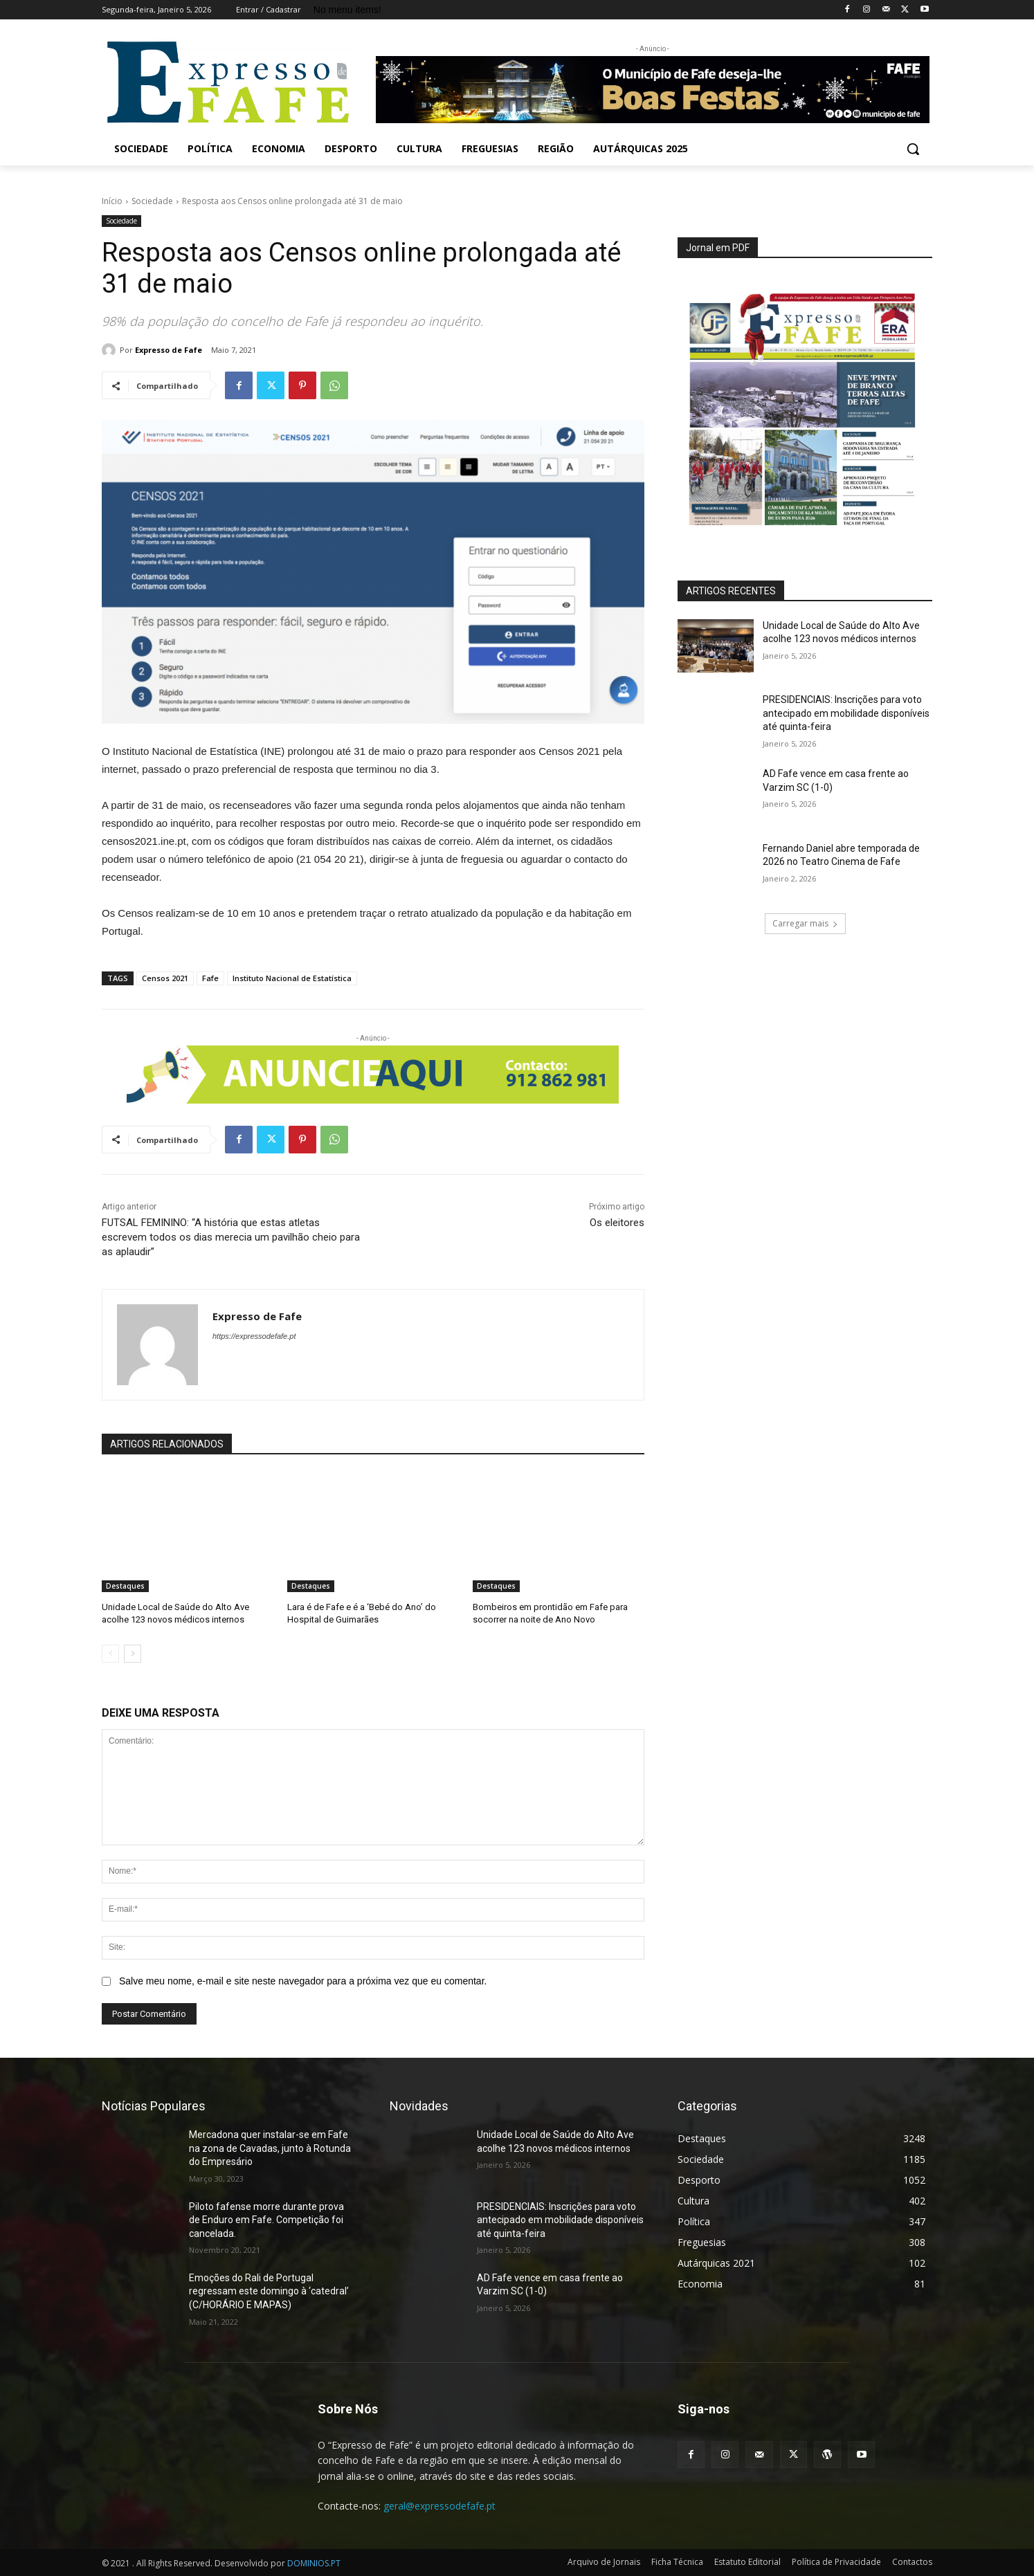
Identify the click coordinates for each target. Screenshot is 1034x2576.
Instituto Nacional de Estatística (292, 978)
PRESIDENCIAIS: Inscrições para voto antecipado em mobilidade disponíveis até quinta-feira (846, 713)
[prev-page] (110, 1654)
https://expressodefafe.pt (254, 1336)
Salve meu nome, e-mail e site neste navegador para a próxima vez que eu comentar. (303, 1980)
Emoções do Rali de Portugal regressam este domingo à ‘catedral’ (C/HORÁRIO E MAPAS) (269, 2291)
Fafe (210, 978)
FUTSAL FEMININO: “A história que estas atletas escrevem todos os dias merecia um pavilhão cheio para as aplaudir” (231, 1237)
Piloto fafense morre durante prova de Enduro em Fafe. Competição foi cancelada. (266, 2220)
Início (112, 201)
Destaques (125, 1586)
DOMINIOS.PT (314, 2563)
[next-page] (132, 1654)
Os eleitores (617, 1222)
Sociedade (152, 201)
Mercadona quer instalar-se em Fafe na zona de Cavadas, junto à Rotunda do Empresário (270, 2148)
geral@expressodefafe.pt (439, 2505)
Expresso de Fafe (168, 350)
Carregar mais (805, 923)
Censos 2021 (165, 978)
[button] (912, 148)
